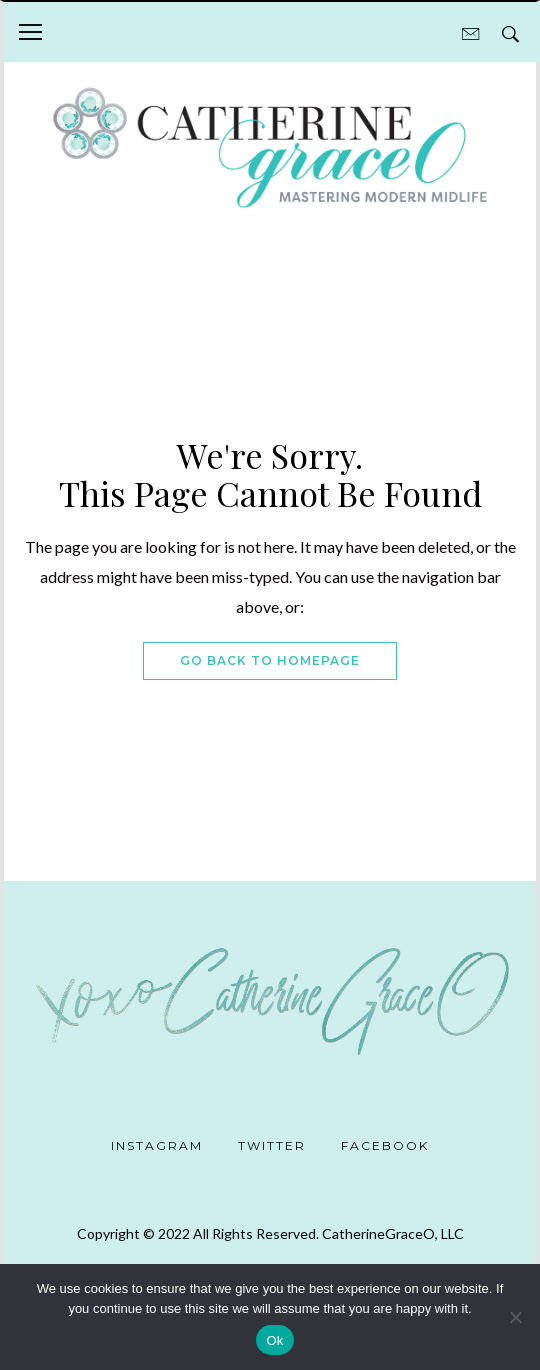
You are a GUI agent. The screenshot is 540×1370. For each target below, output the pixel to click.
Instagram (157, 1145)
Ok (274, 1340)
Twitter (272, 1145)
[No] (515, 1317)
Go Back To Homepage (270, 660)
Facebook (385, 1145)
